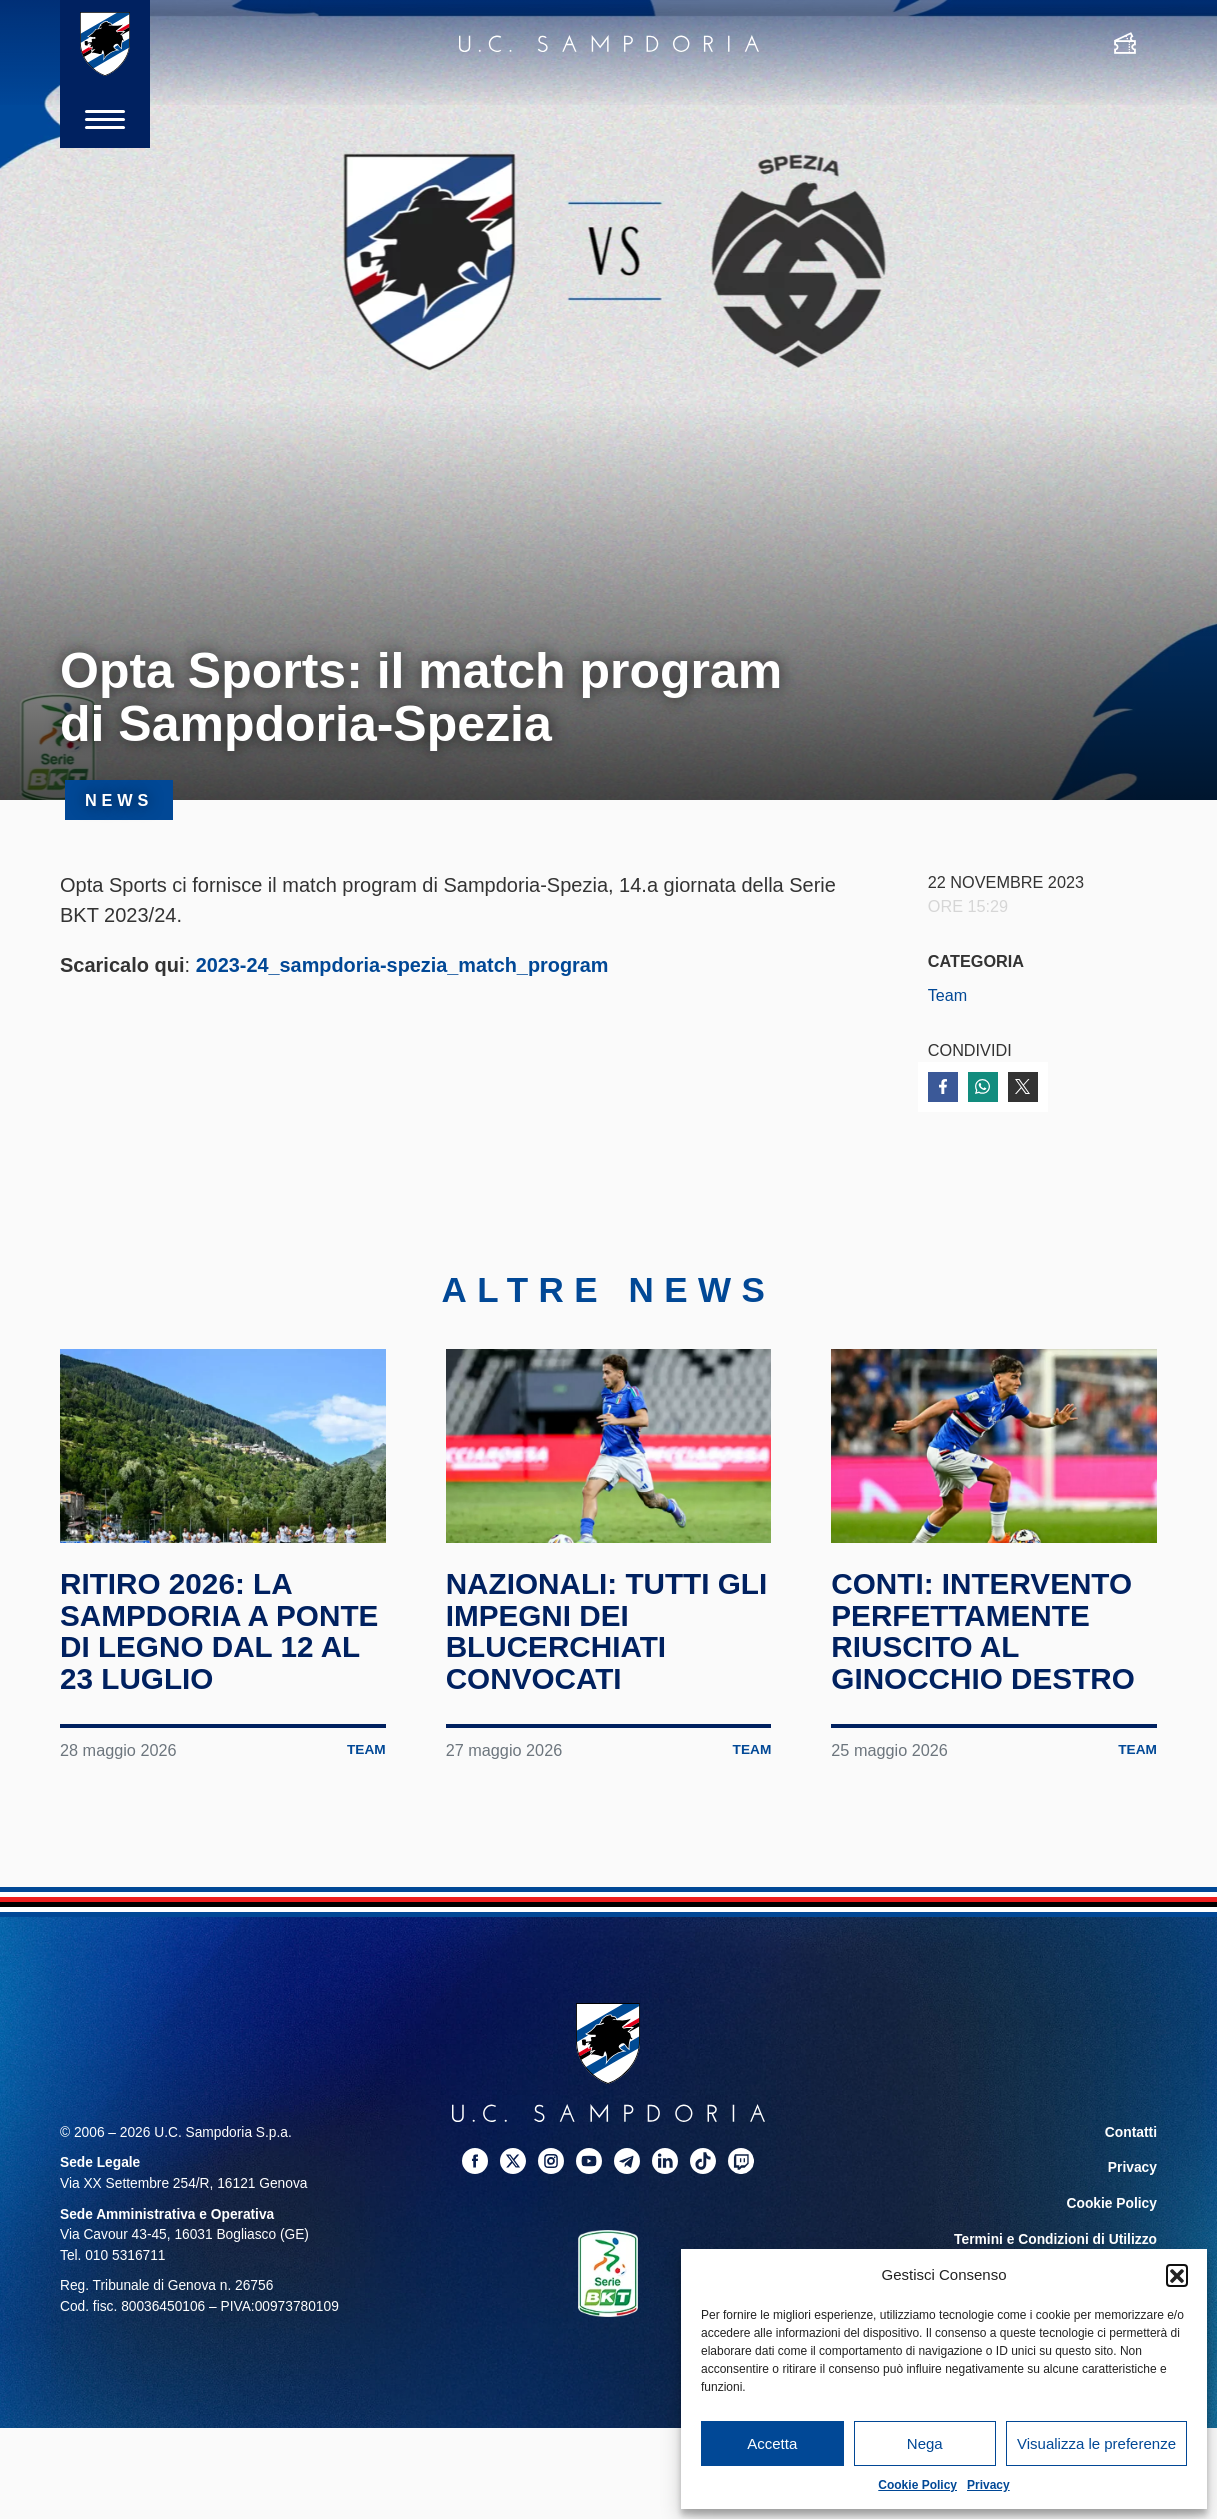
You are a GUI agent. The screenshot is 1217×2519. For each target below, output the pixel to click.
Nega (925, 2443)
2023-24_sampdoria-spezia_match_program (404, 965)
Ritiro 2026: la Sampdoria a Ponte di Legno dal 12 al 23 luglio (221, 1637)
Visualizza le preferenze (1096, 2443)
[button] (1177, 2275)
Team (948, 995)
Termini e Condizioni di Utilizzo (1056, 2245)
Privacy (988, 2485)
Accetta (772, 2443)
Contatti (1131, 2138)
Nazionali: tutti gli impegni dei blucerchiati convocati (608, 1637)
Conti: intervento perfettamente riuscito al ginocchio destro (984, 1637)
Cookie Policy (917, 2485)
